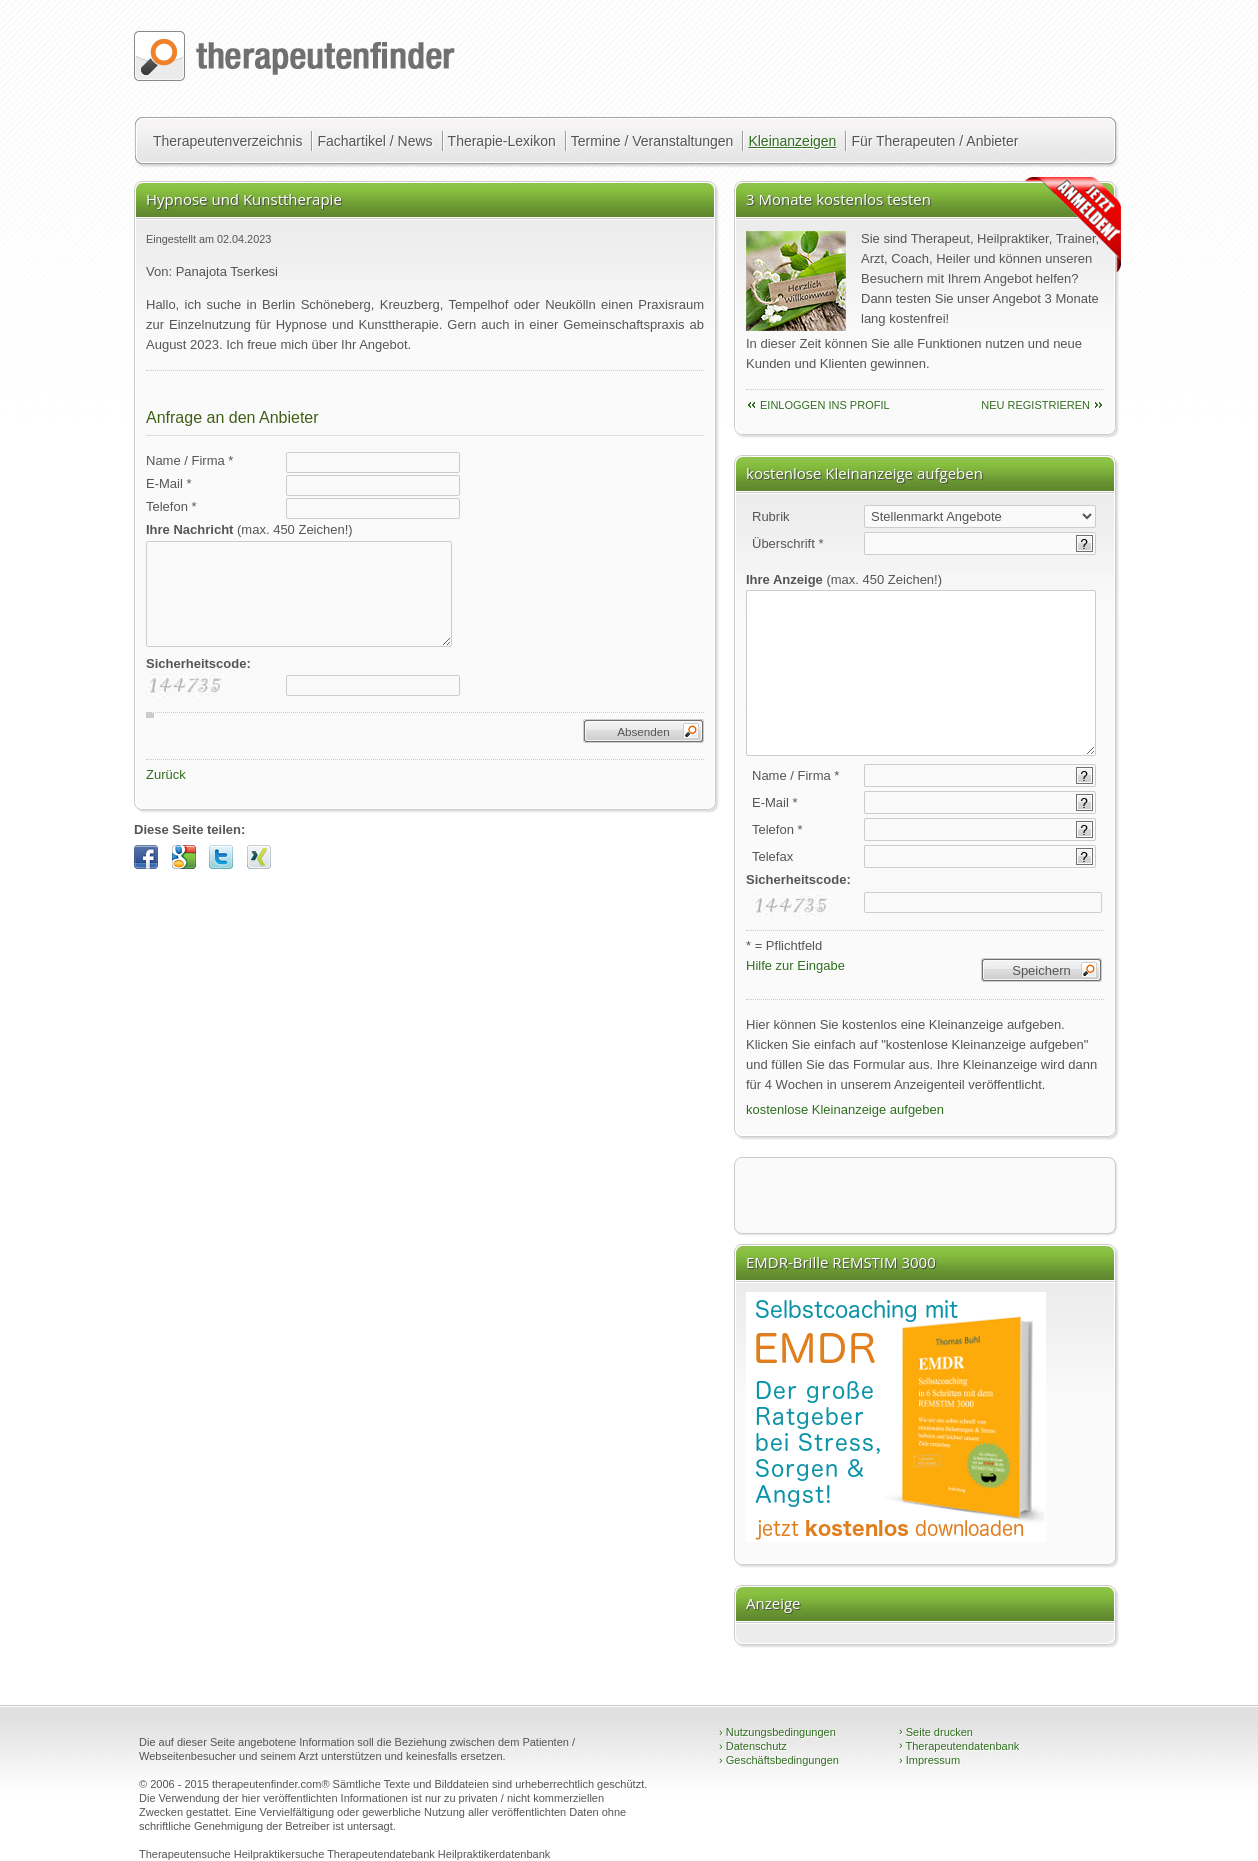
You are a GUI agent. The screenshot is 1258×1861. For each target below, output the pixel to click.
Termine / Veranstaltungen (652, 141)
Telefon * (171, 506)
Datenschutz (753, 1746)
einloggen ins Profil (825, 405)
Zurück (166, 774)
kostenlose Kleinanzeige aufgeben (845, 1109)
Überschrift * (788, 543)
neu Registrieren (1035, 405)
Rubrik (771, 516)
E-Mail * (169, 483)
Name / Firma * (189, 460)
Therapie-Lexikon (502, 141)
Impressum (929, 1760)
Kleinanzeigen (792, 141)
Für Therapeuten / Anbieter (934, 141)
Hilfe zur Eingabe (795, 965)
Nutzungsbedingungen (777, 1732)
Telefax (772, 856)
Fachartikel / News (374, 141)
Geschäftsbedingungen (779, 1760)
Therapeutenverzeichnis (227, 141)
